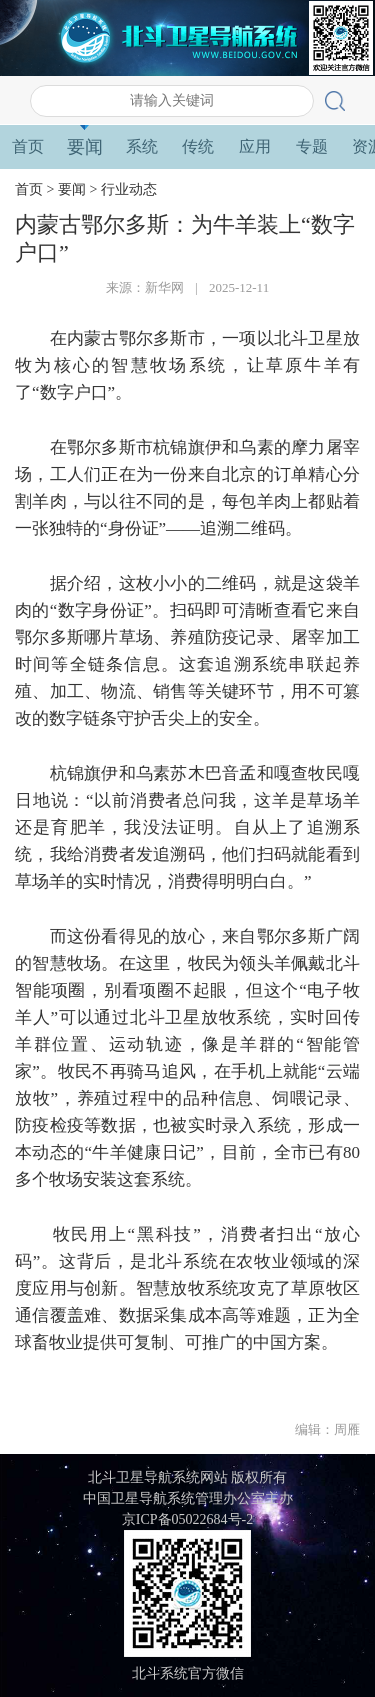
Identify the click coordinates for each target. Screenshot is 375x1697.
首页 (28, 146)
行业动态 (129, 189)
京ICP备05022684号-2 (187, 1519)
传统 (198, 146)
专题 (312, 146)
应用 (255, 146)
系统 (142, 146)
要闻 (85, 147)
